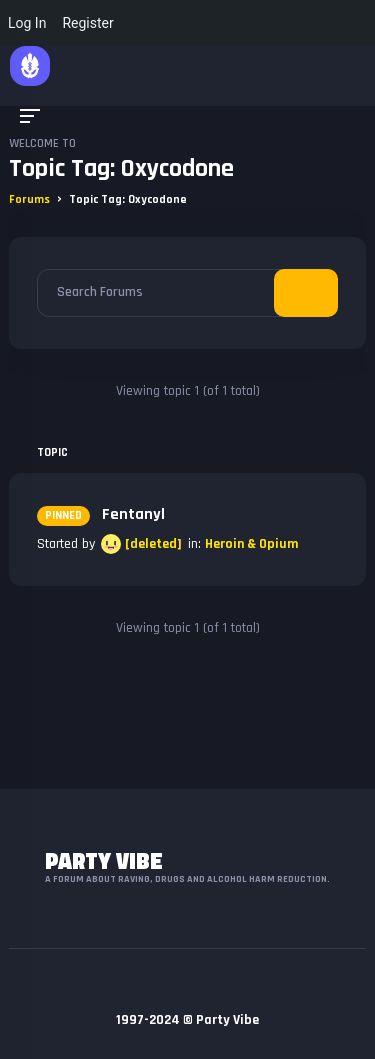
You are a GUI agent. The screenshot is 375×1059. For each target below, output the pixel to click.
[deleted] (153, 544)
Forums (29, 199)
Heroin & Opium (251, 544)
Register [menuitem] (87, 23)
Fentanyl (101, 514)
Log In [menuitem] (27, 23)
